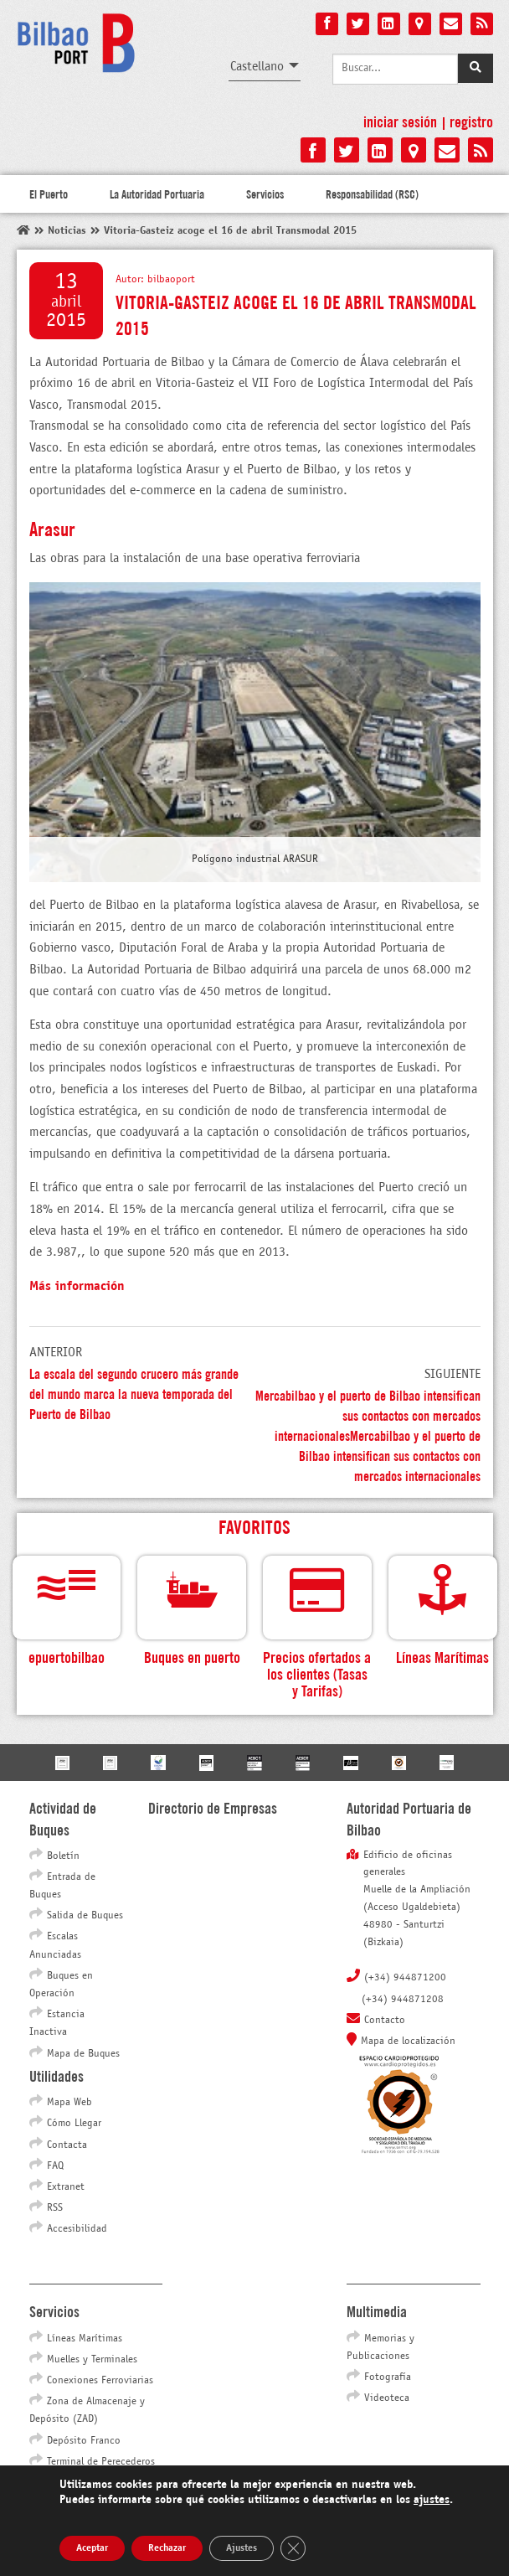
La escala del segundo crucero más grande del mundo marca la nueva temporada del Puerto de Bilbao (134, 1393)
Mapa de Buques (83, 2054)
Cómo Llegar (74, 2124)
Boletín (63, 1856)
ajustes (432, 2500)
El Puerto (48, 193)
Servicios (265, 193)
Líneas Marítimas (84, 2339)
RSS (55, 2208)
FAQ (55, 2166)
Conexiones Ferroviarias (100, 2381)
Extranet (66, 2187)
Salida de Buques (85, 1916)
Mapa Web (69, 2103)
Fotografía (387, 2377)
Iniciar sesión (400, 120)
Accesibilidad (77, 2229)
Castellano (257, 66)
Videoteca (386, 2398)
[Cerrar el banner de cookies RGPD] (293, 2548)
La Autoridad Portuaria (157, 193)
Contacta (67, 2145)
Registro (471, 120)
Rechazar (167, 2548)
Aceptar (92, 2548)
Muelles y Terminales (92, 2360)
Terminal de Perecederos (101, 2462)
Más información (77, 1286)
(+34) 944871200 (405, 1978)
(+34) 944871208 (403, 2000)
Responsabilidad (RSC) (372, 193)
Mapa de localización (408, 2042)
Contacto (384, 2021)
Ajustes (241, 2548)
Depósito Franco (84, 2441)
